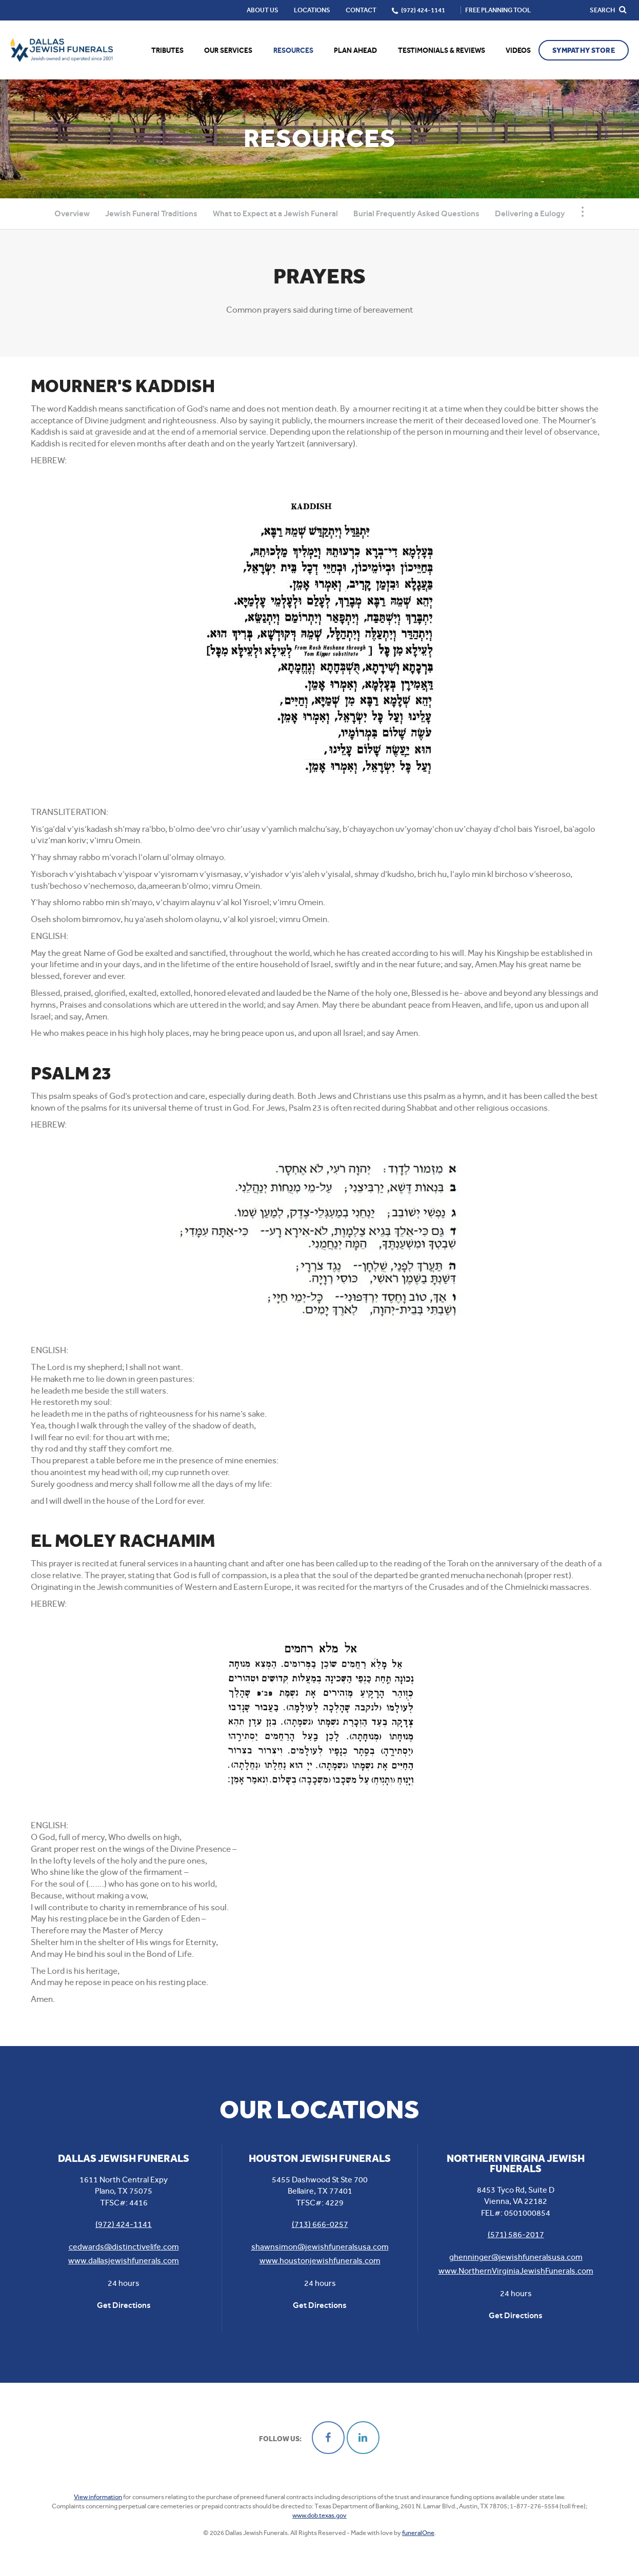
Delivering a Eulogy (530, 213)
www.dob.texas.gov (319, 2515)
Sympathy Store (583, 50)
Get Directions (124, 2305)
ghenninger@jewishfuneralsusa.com (516, 2257)
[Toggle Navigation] (582, 212)
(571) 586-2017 (516, 2234)
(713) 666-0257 (320, 2224)
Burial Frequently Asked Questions (416, 213)
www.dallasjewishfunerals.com (123, 2260)
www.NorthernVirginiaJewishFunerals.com (515, 2271)
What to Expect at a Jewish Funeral (275, 213)
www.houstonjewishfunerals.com (320, 2260)
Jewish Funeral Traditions (151, 213)
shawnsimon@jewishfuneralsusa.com (320, 2247)
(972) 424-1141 (123, 2224)
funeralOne (418, 2533)
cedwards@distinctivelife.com (124, 2247)
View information (98, 2497)
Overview (72, 213)
